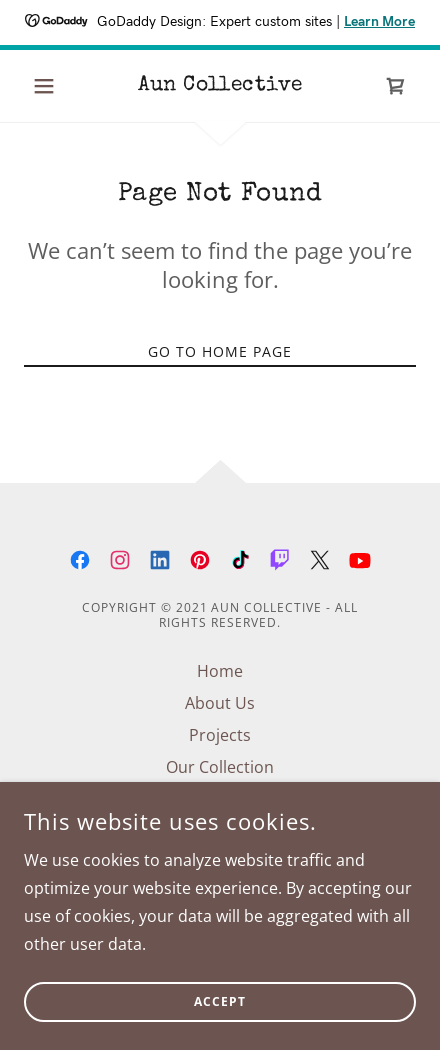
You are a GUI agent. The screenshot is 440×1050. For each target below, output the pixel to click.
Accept (220, 1016)
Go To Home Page (220, 351)
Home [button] (220, 671)
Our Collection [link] (220, 767)
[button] (53, 86)
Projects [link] (220, 735)
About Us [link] (220, 703)
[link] (220, 86)
